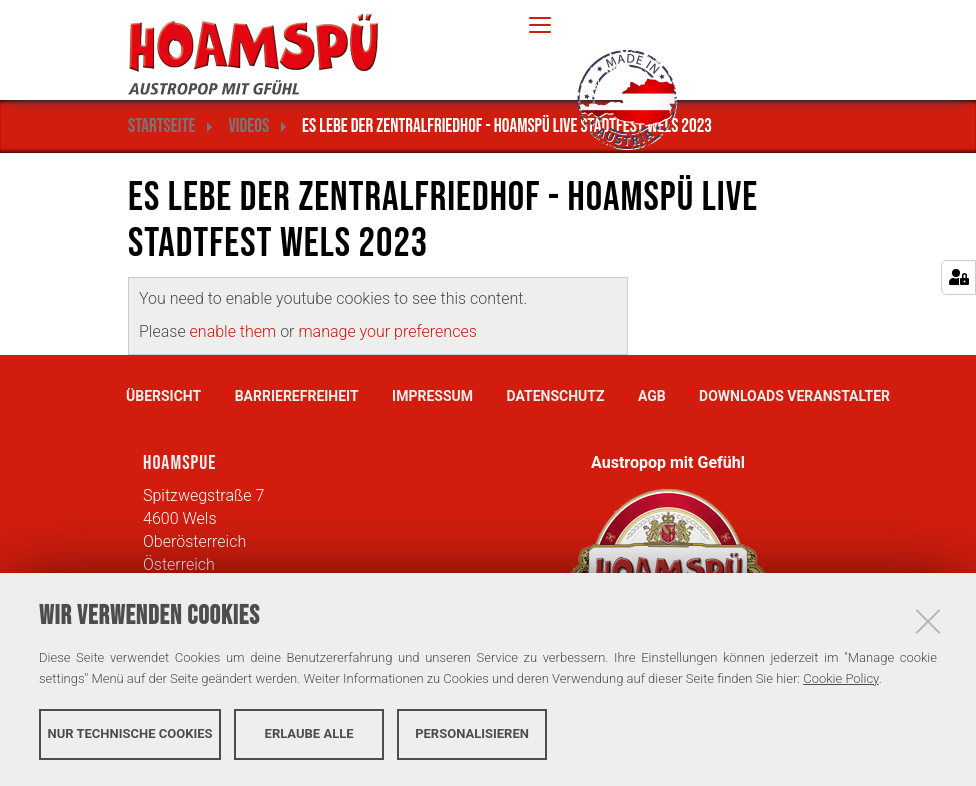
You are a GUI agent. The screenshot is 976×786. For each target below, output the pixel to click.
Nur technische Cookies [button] (130, 733)
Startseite (161, 126)
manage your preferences (387, 331)
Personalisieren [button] (472, 733)
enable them (235, 331)
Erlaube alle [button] (309, 733)
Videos (248, 126)
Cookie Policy (840, 678)
